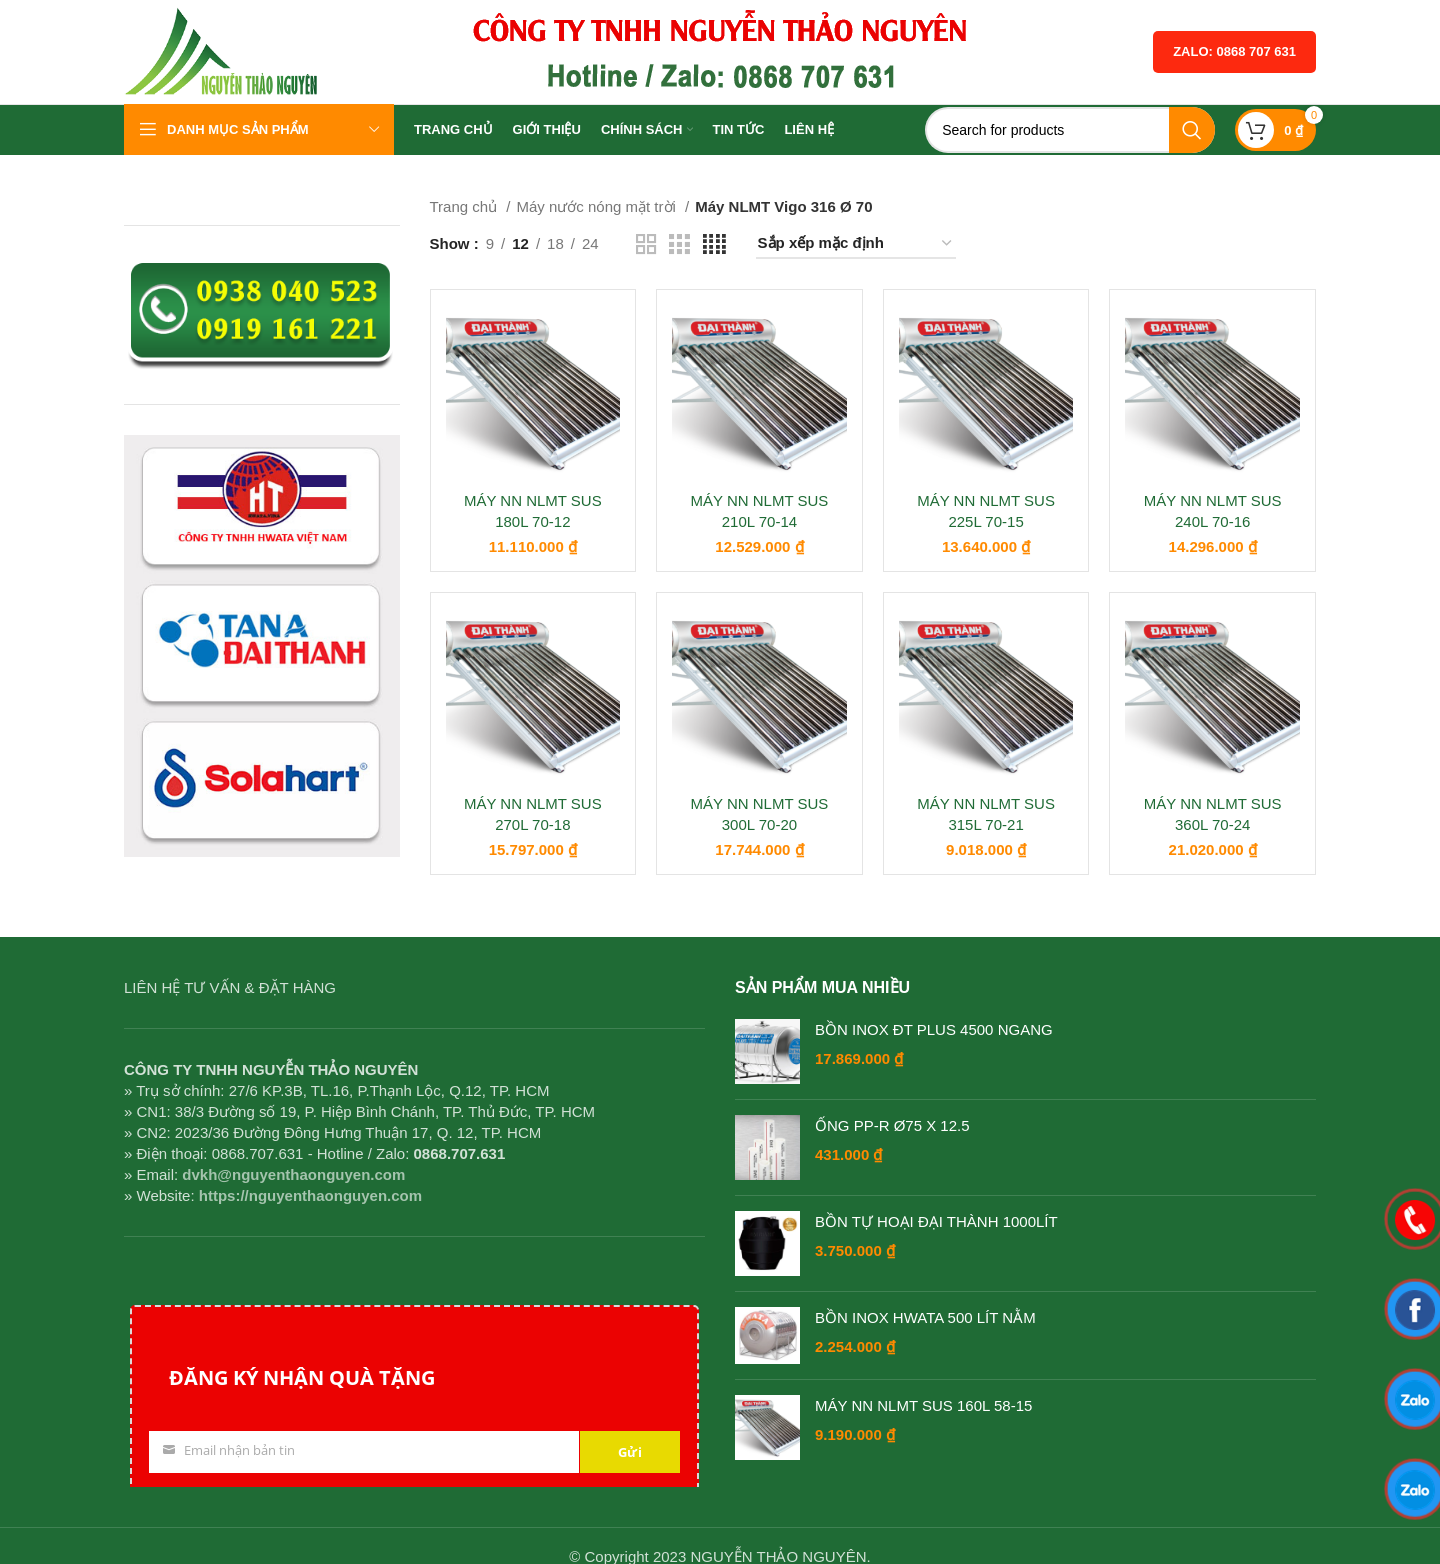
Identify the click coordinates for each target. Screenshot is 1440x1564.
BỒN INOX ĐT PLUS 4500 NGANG (934, 1029)
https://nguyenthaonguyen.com (310, 1195)
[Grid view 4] (714, 244)
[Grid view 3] (679, 244)
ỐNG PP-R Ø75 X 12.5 (892, 1125)
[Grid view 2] (646, 244)
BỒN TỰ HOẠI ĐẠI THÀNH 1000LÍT (936, 1221)
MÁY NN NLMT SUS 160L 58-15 (923, 1405)
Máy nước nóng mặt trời (598, 206)
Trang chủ (466, 206)
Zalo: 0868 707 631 (1234, 51)
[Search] (1070, 130)
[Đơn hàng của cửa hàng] (856, 244)
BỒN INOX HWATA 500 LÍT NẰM (925, 1317)
